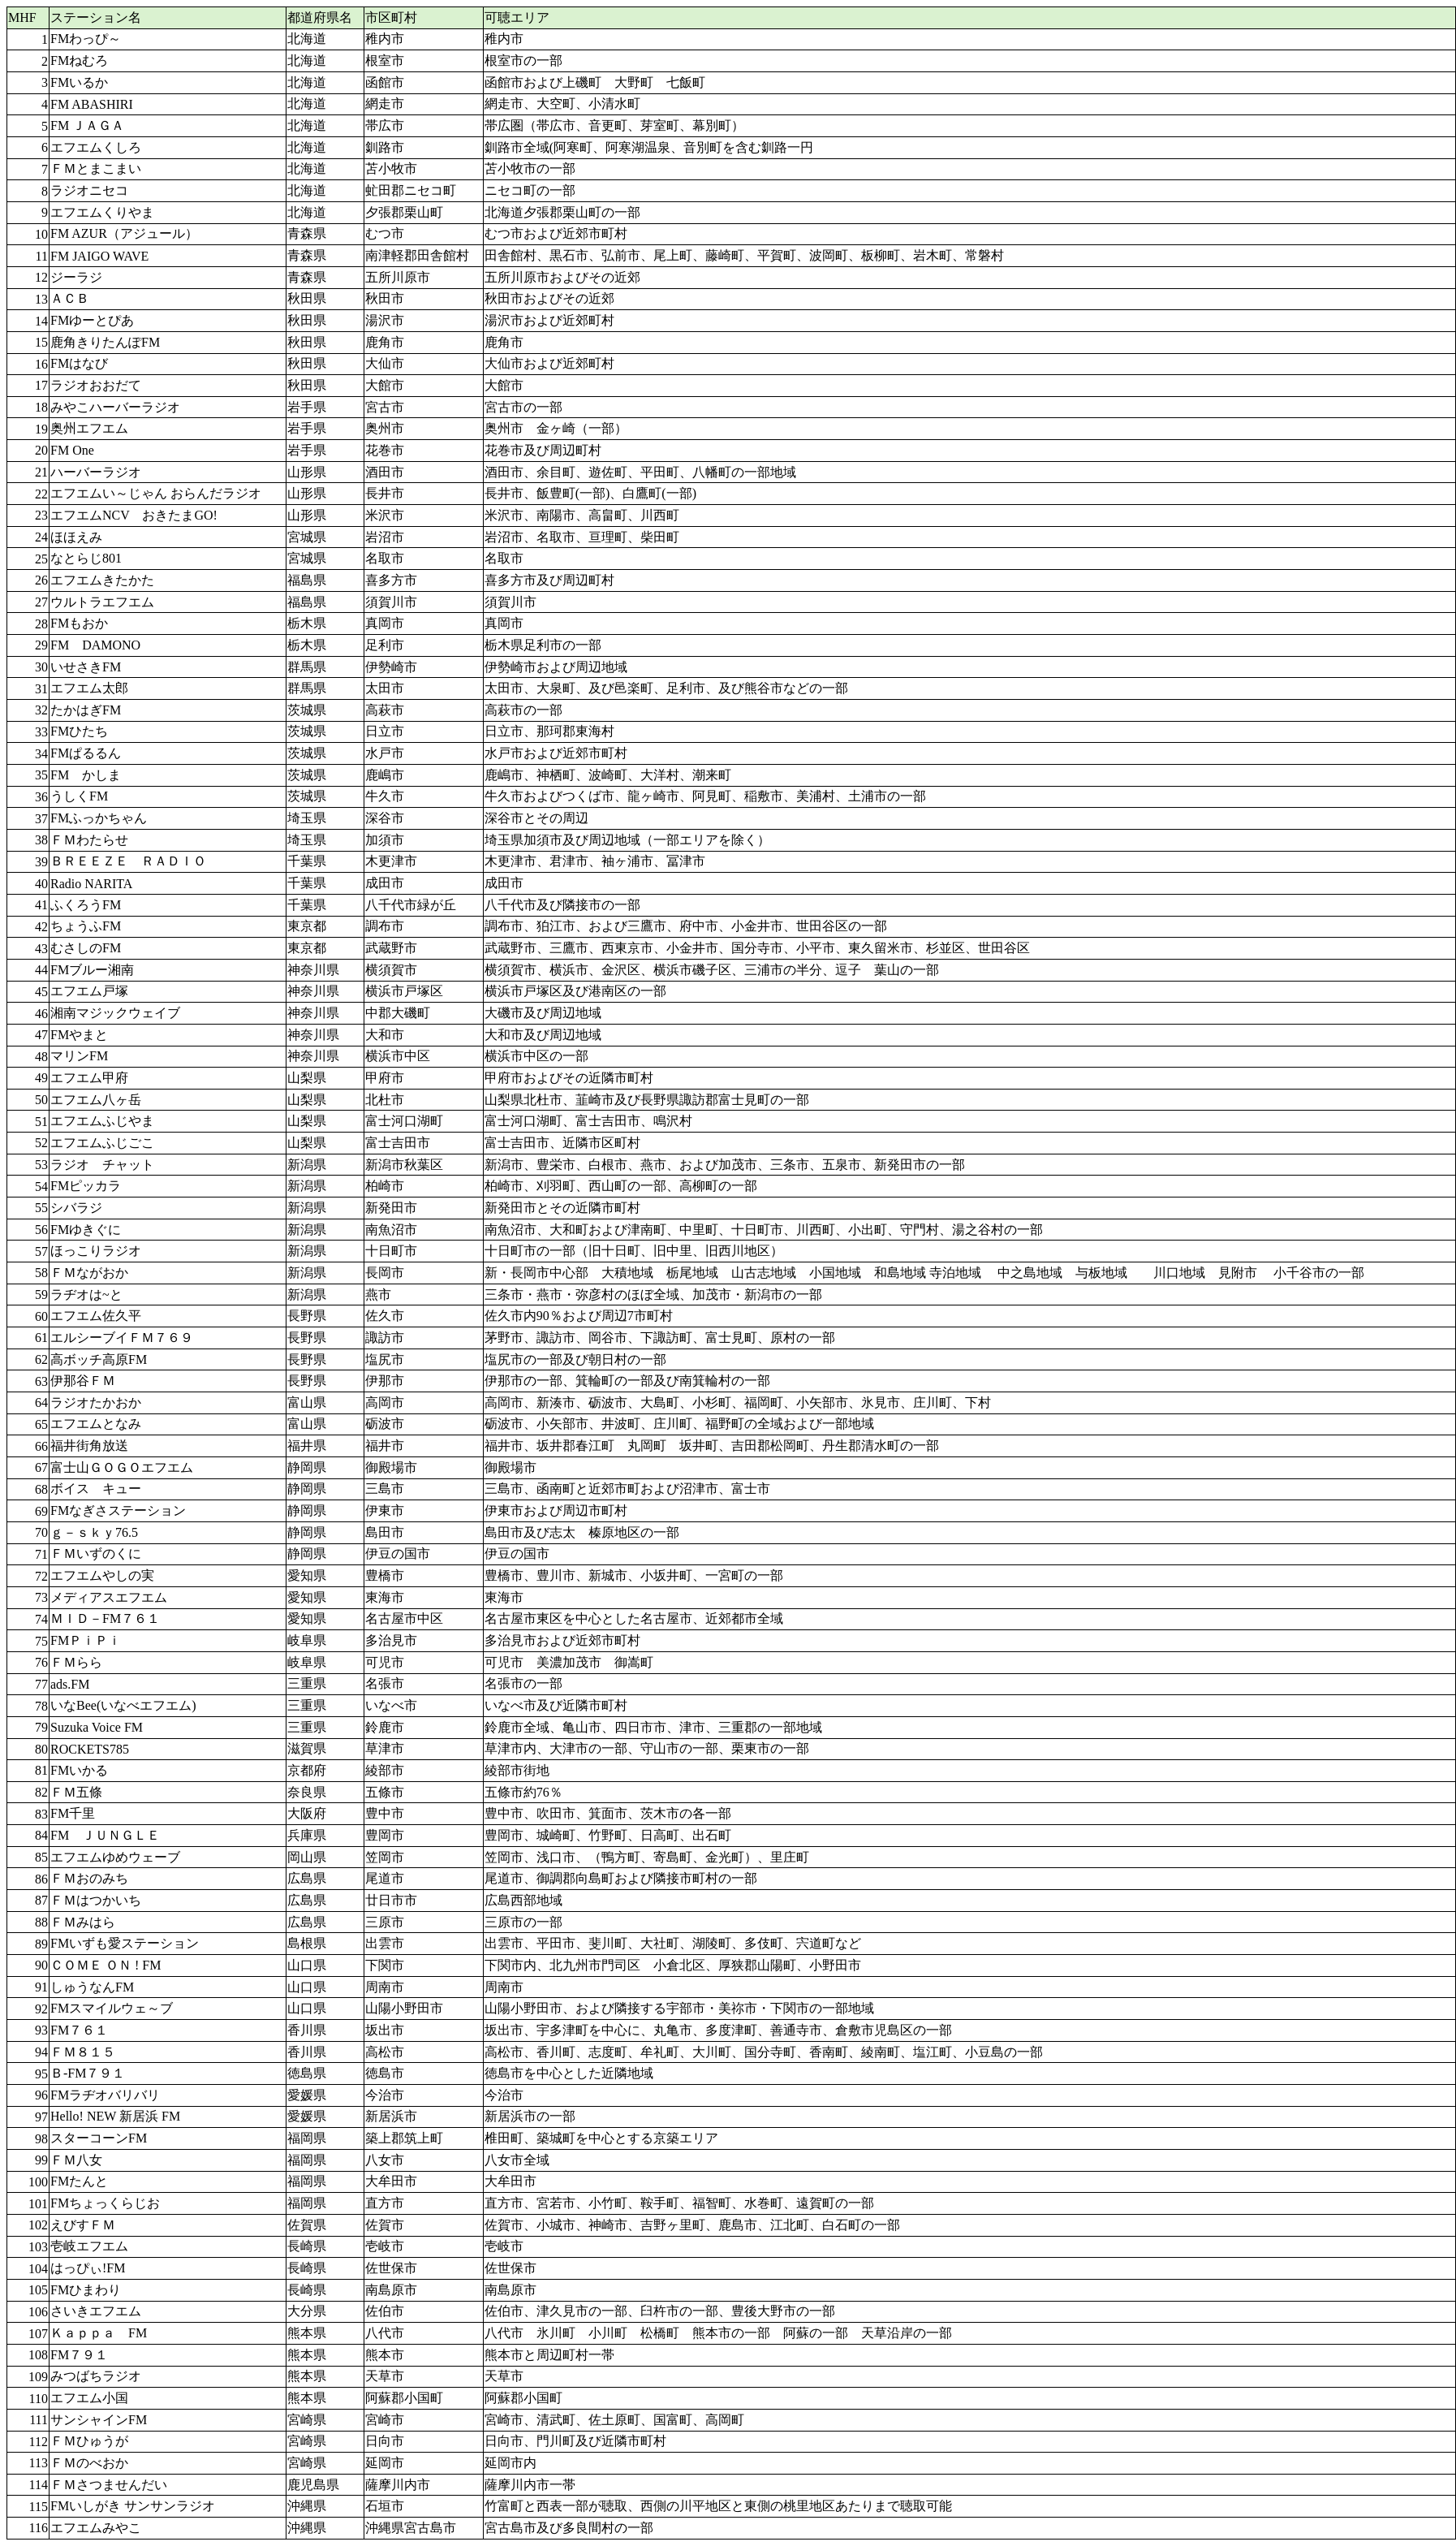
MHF (22, 17)
